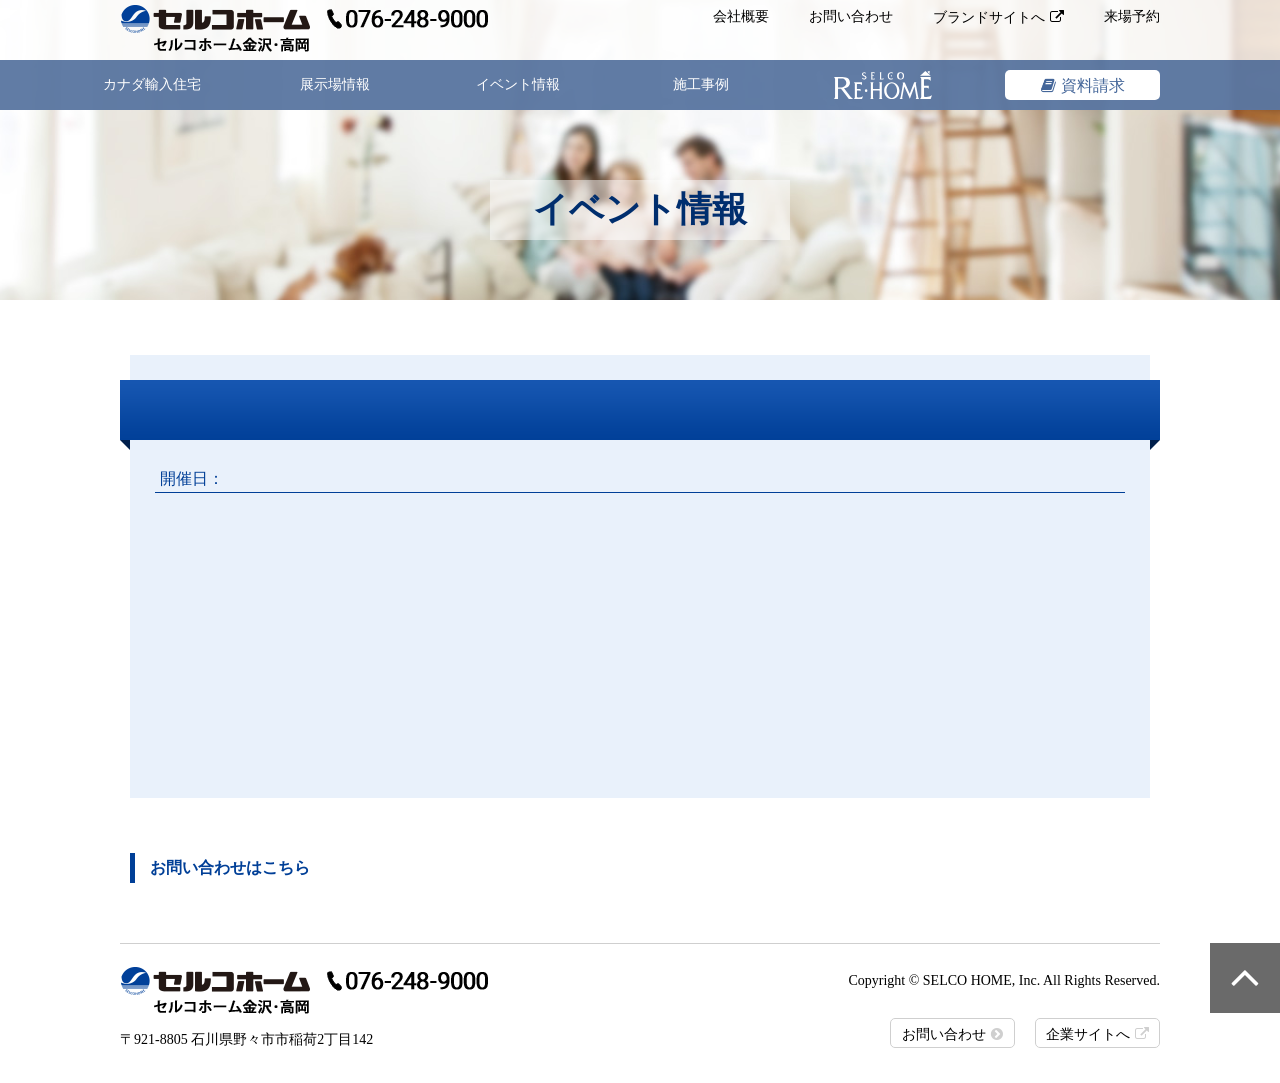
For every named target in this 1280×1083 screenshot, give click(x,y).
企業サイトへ (1088, 1034)
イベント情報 (518, 84)
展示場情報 (335, 84)
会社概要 (741, 16)
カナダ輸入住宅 (152, 84)
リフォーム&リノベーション (883, 85)
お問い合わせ (851, 16)
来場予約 (1132, 16)
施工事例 (701, 84)
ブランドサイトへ (989, 17)
